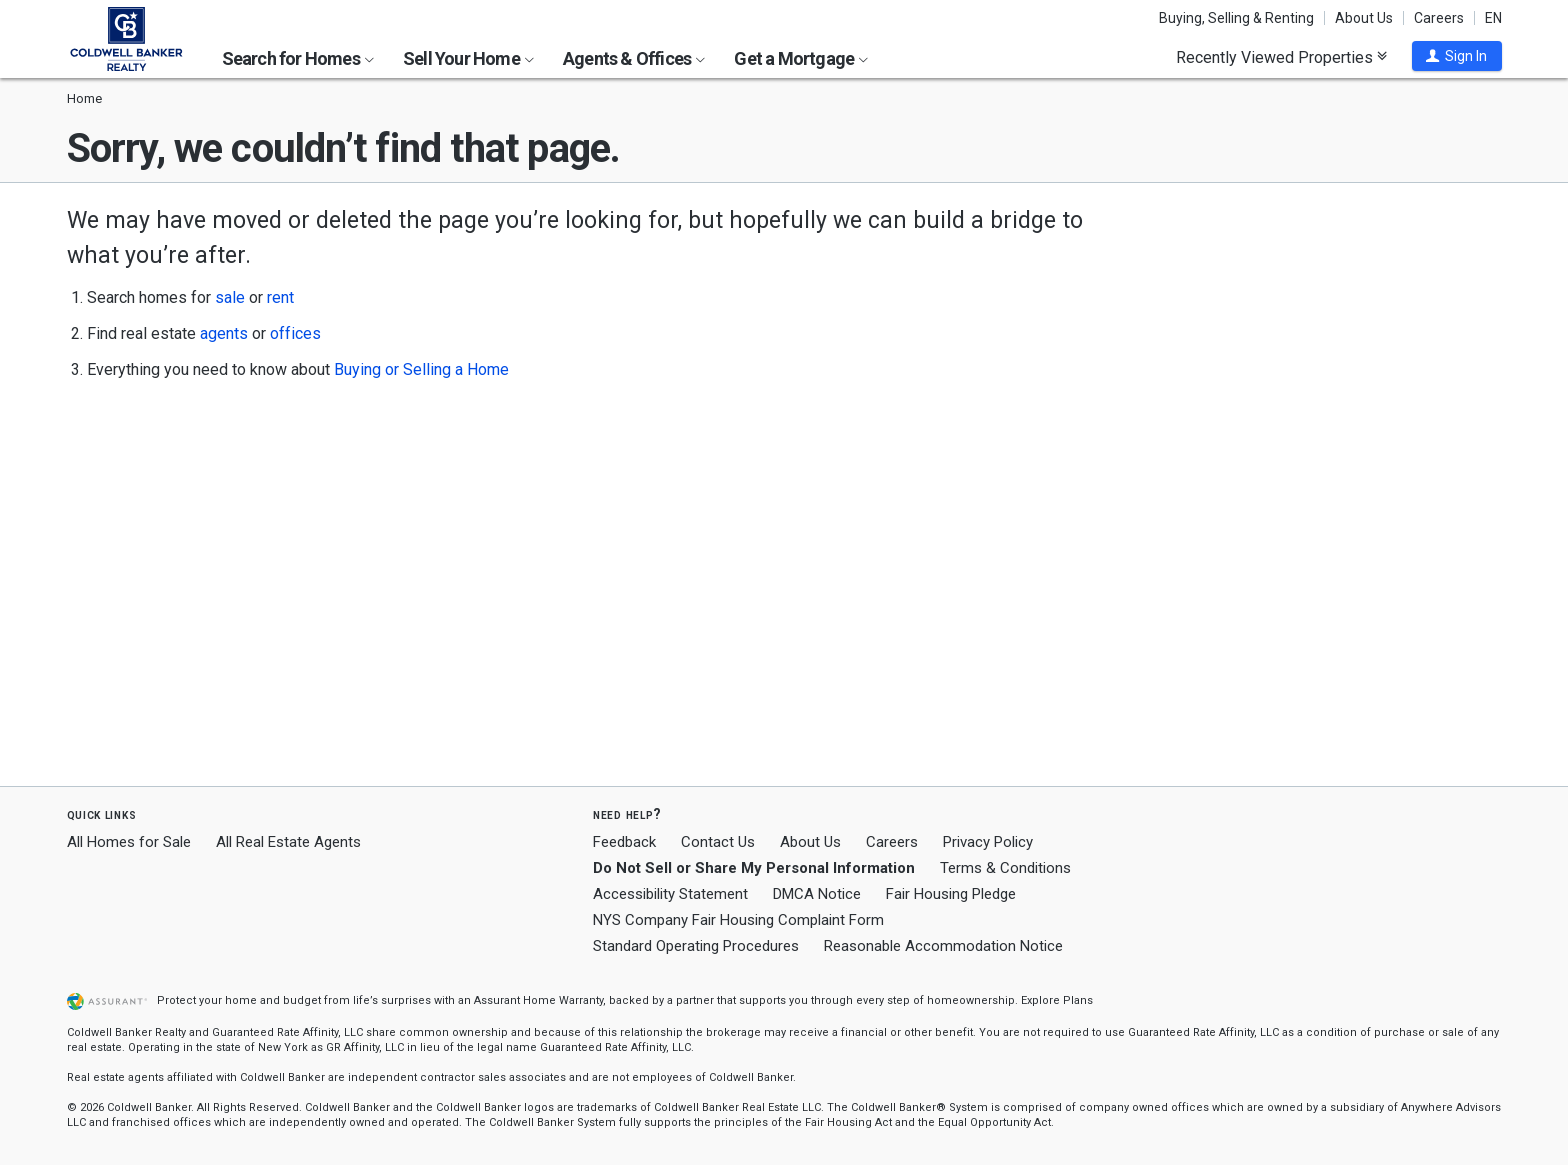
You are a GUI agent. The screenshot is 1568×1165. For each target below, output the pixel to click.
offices (295, 333)
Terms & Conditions (1005, 868)
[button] (1457, 56)
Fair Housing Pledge (951, 894)
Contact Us (718, 842)
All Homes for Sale (129, 842)
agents (224, 333)
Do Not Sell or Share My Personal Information (754, 868)
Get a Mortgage (801, 58)
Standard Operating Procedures (696, 946)
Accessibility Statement (670, 894)
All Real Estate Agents (288, 842)
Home (84, 98)
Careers (1439, 18)
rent (280, 297)
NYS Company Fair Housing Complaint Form (738, 920)
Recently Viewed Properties (1281, 57)
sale (230, 297)
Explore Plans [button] (1057, 1000)
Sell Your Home (468, 58)
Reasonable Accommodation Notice (943, 946)
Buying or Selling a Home (421, 369)
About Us (1364, 18)
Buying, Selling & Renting (1236, 18)
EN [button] (1493, 18)
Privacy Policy (988, 842)
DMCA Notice (817, 894)
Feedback (624, 842)
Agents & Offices (634, 58)
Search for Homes (298, 58)
